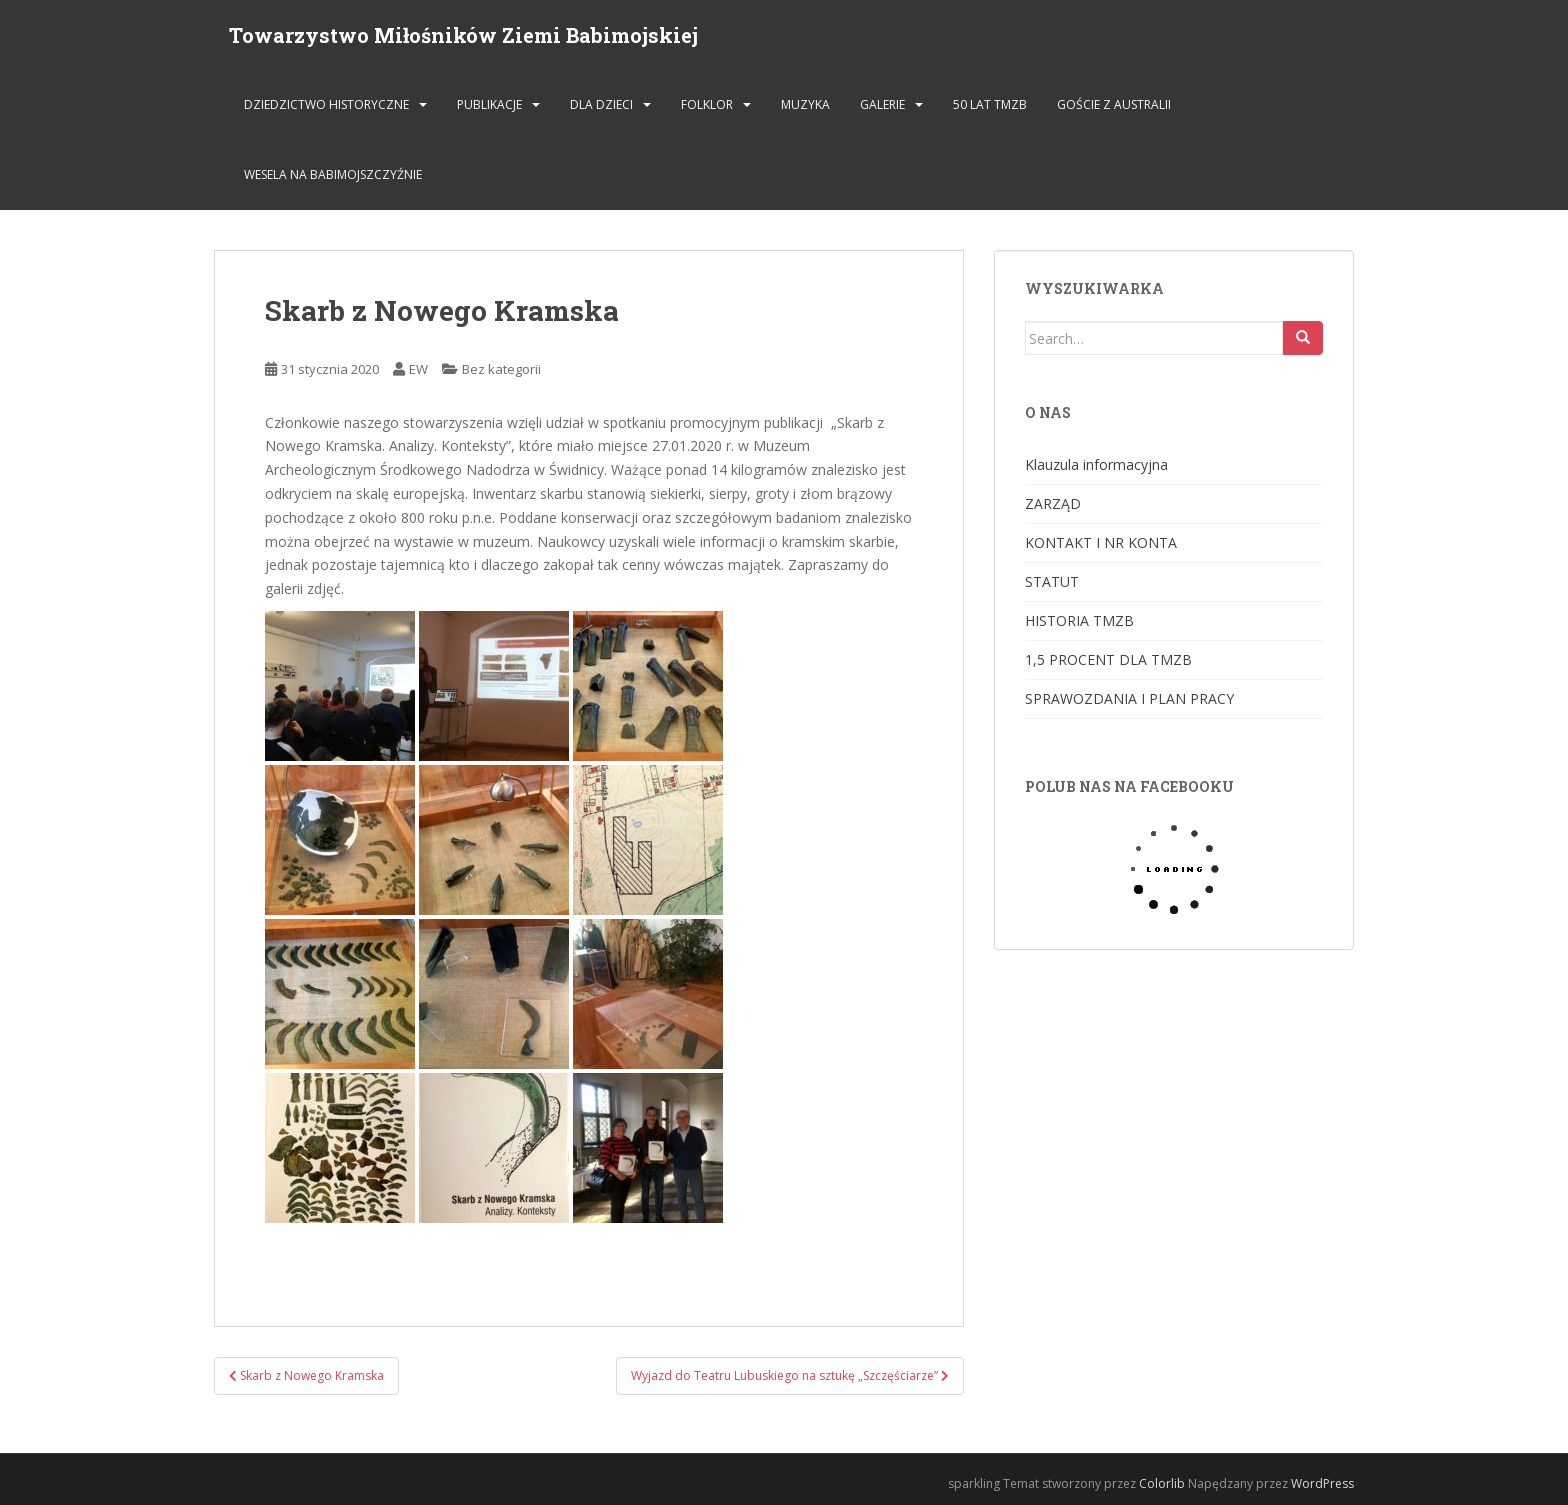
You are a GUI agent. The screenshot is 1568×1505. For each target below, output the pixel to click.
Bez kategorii (501, 369)
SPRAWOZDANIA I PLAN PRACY (1129, 698)
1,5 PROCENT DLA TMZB (1108, 659)
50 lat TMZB (990, 104)
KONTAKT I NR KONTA (1101, 542)
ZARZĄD (1053, 503)
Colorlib (1162, 1483)
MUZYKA (805, 104)
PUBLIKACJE (489, 104)
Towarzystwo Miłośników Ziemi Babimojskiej (463, 35)
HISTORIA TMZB (1079, 620)
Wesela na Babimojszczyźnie (333, 174)
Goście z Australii (1114, 104)
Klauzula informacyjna (1096, 464)
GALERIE (882, 104)
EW (418, 369)
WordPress (1322, 1483)
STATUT (1052, 581)
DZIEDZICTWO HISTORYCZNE (326, 104)
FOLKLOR (707, 104)
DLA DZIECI (601, 104)
